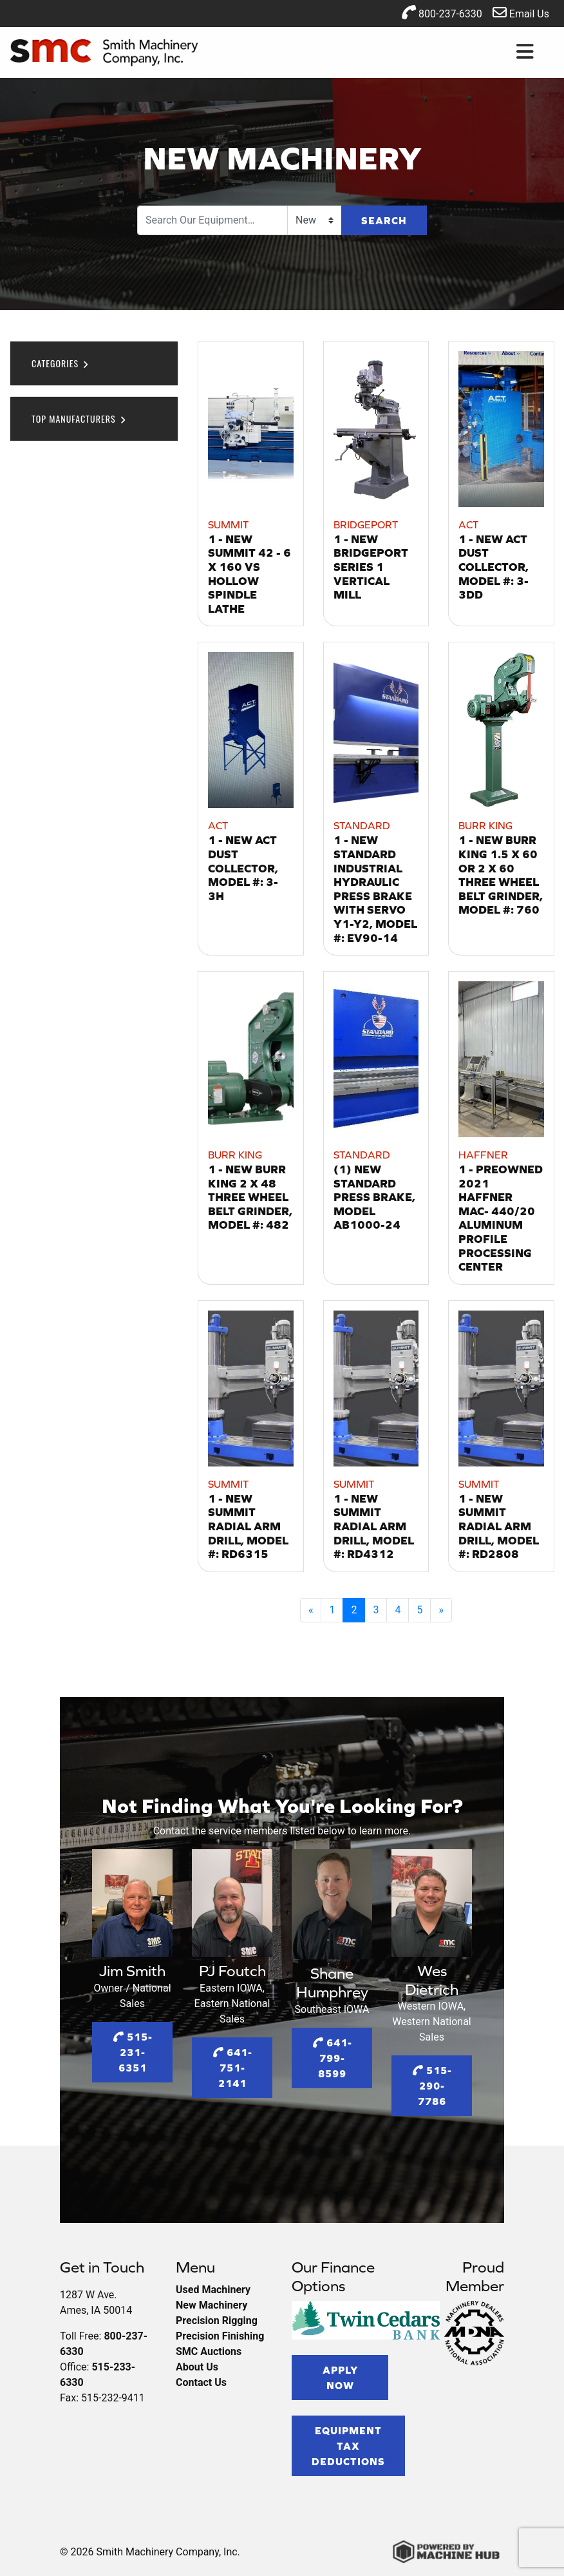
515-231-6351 (133, 2052)
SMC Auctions (208, 2351)
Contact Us (201, 2382)
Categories (61, 363)
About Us (197, 2367)
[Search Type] (314, 220)
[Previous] (311, 1610)
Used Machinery (213, 2289)
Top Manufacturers (79, 418)
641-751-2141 (232, 2067)
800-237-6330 (442, 12)
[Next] (441, 1610)
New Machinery (211, 2305)
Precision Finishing (220, 2336)
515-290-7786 (432, 2085)
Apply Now (340, 2377)
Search (384, 220)
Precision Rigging (217, 2320)
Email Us (521, 12)
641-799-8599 (332, 2058)
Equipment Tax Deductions (348, 2446)
